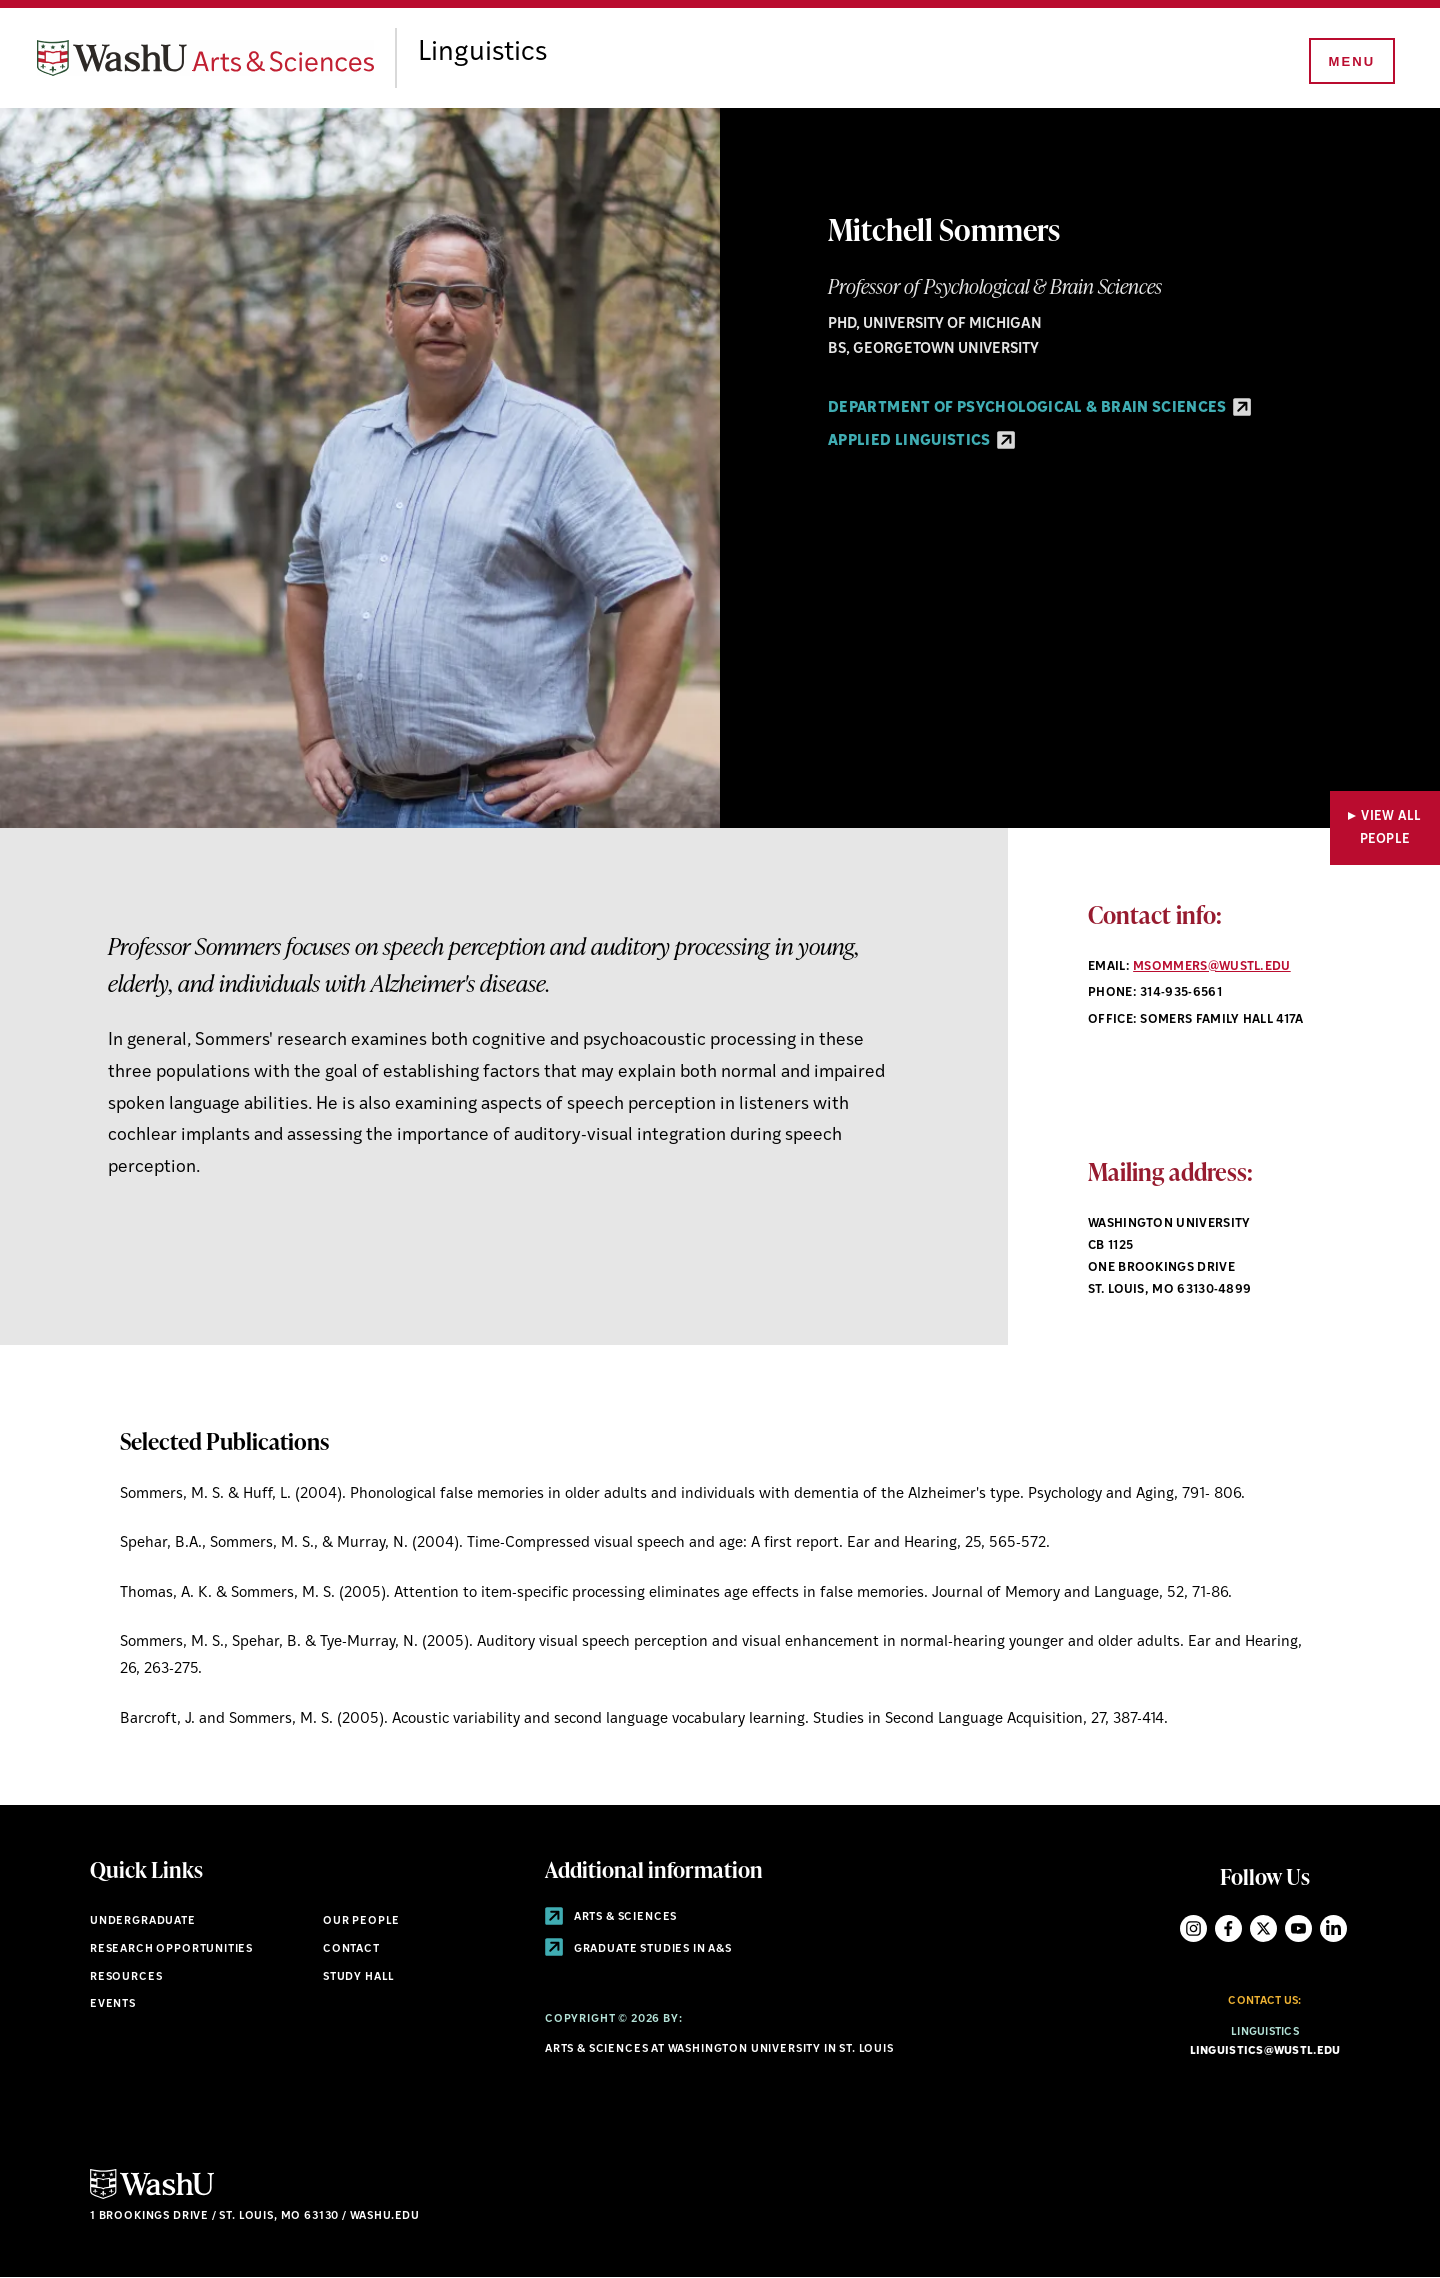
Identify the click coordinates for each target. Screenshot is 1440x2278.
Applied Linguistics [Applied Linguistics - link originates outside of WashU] (921, 441)
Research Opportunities (171, 1949)
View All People (1391, 828)
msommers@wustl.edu (1212, 967)
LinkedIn (1333, 1928)
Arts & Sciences (611, 1917)
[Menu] (1350, 62)
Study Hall (359, 1977)
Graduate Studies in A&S (638, 1949)
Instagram (1193, 1928)
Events (113, 2004)
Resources (126, 1977)
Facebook (1228, 1928)
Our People (361, 1921)
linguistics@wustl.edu (1265, 2051)
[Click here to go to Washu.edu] (152, 2196)
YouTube (1298, 1928)
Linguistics (498, 53)
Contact (351, 1949)
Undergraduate (143, 1921)
